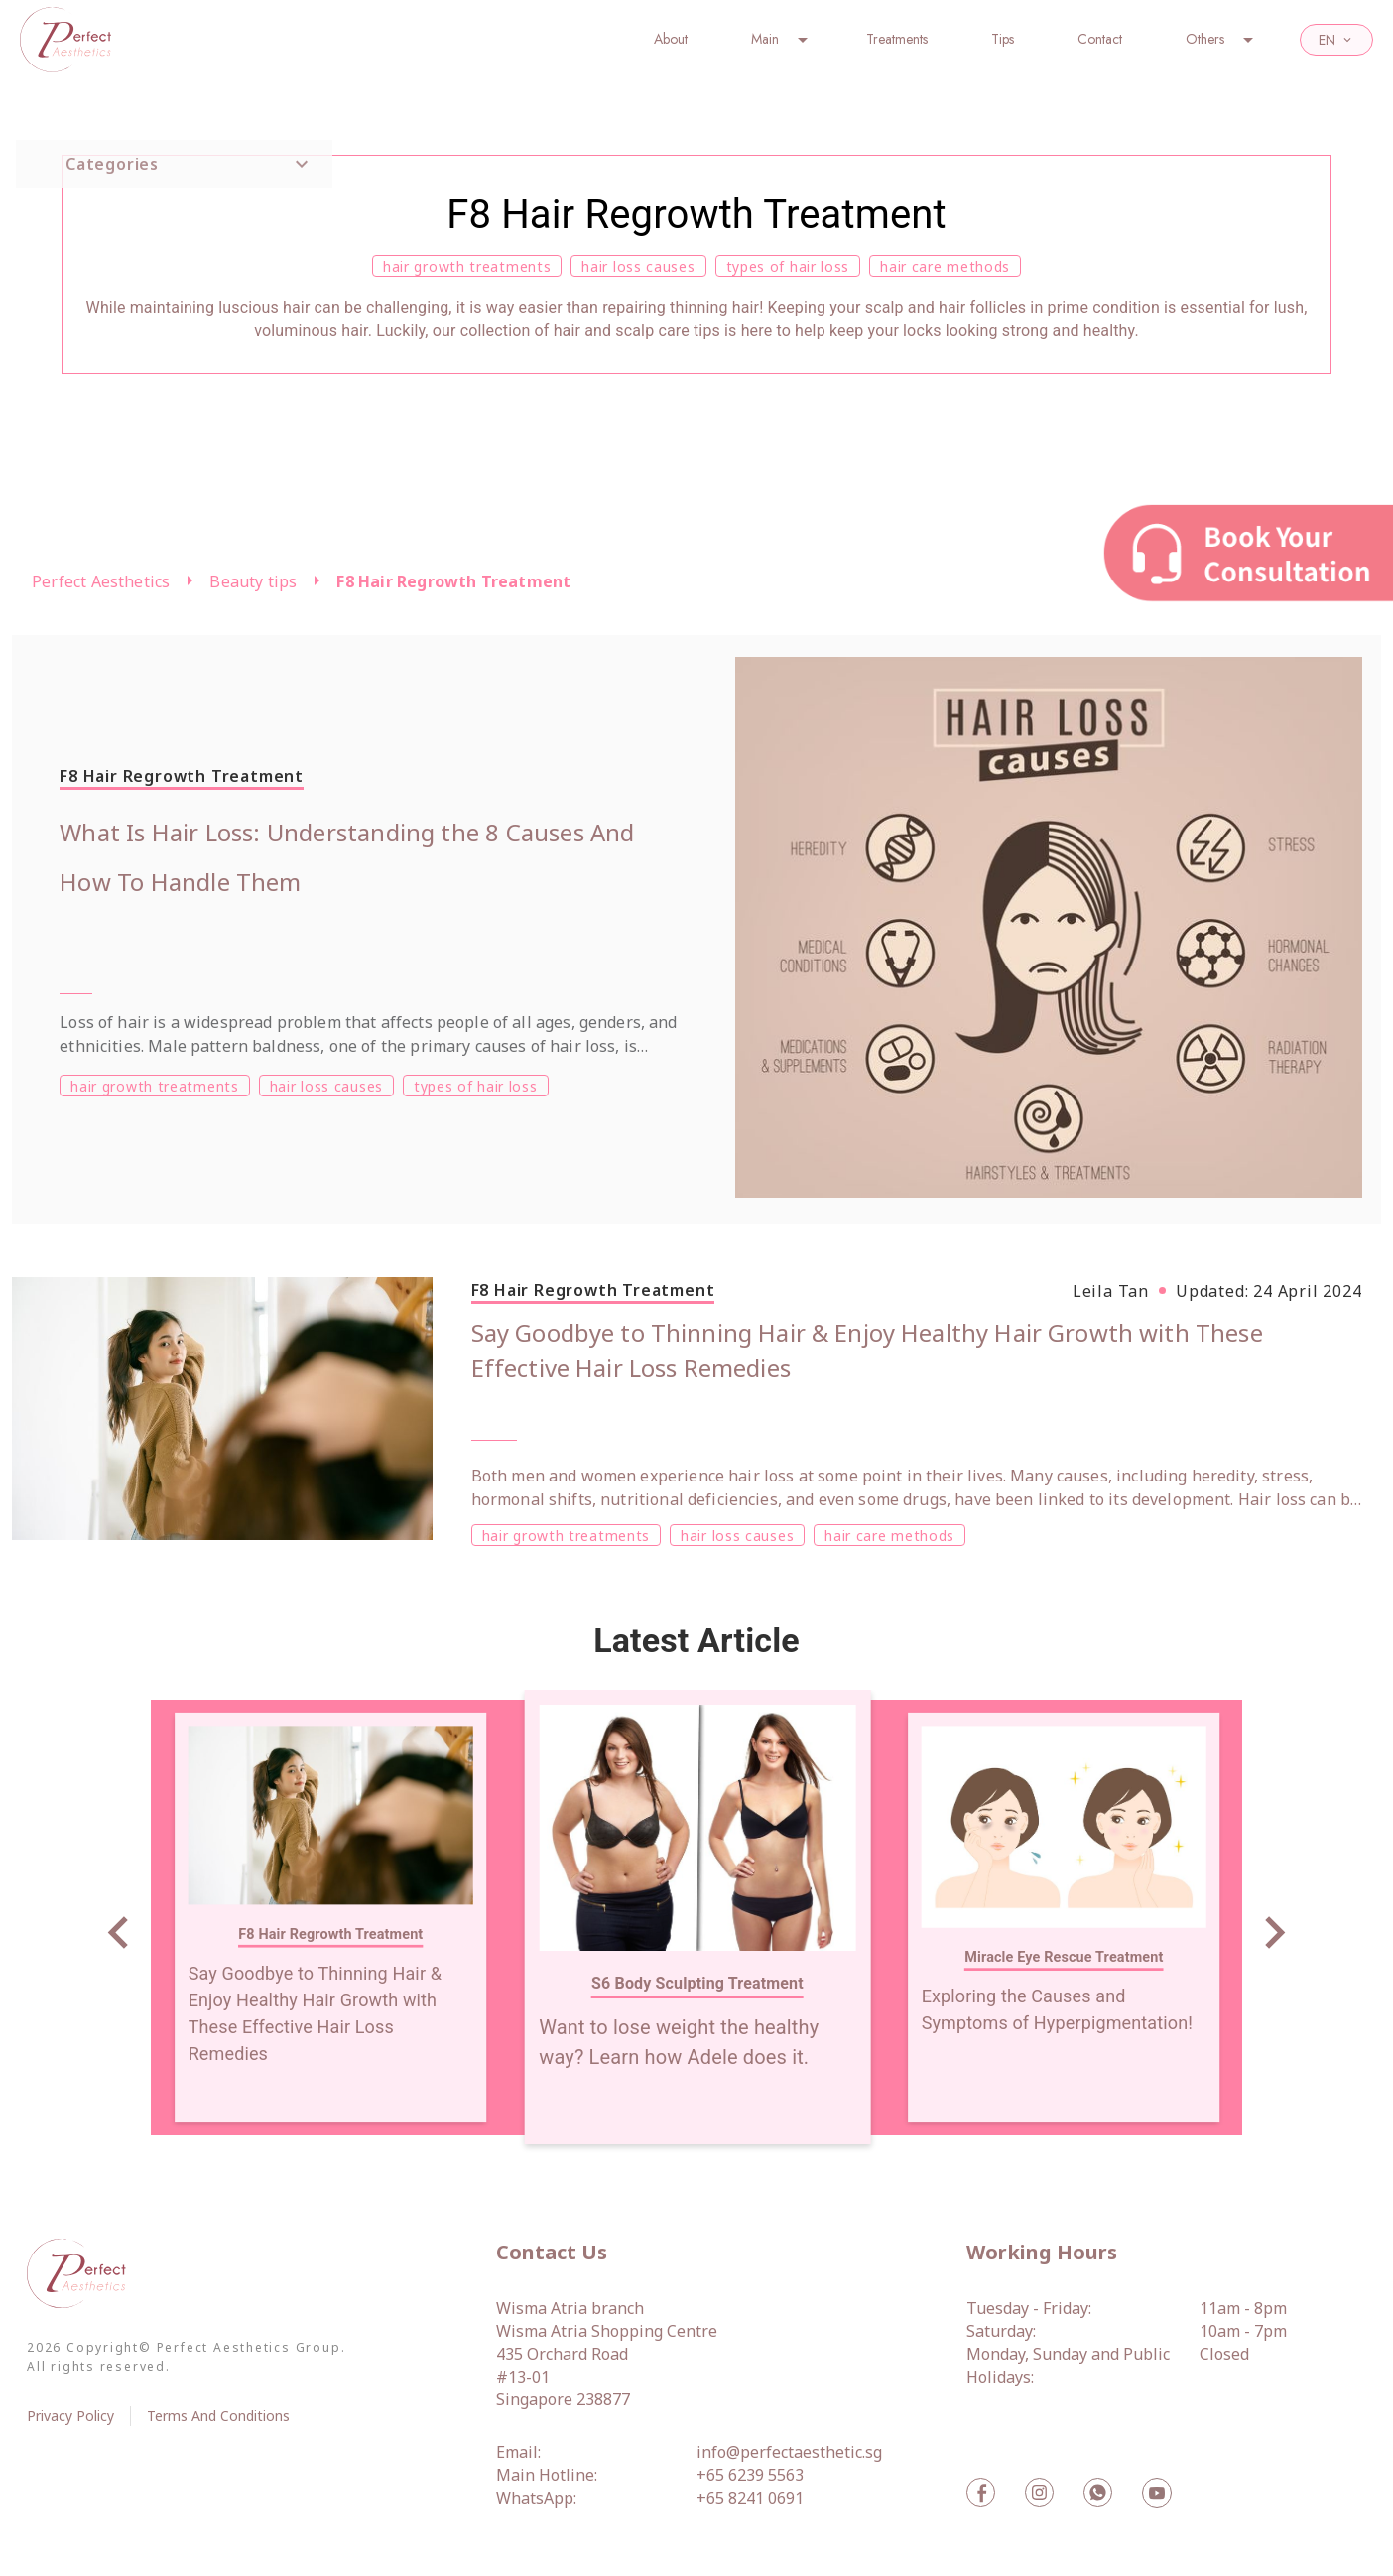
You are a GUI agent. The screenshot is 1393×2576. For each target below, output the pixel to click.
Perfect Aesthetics (101, 581)
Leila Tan (1111, 1291)
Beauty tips (253, 581)
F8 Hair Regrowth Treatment (453, 581)
